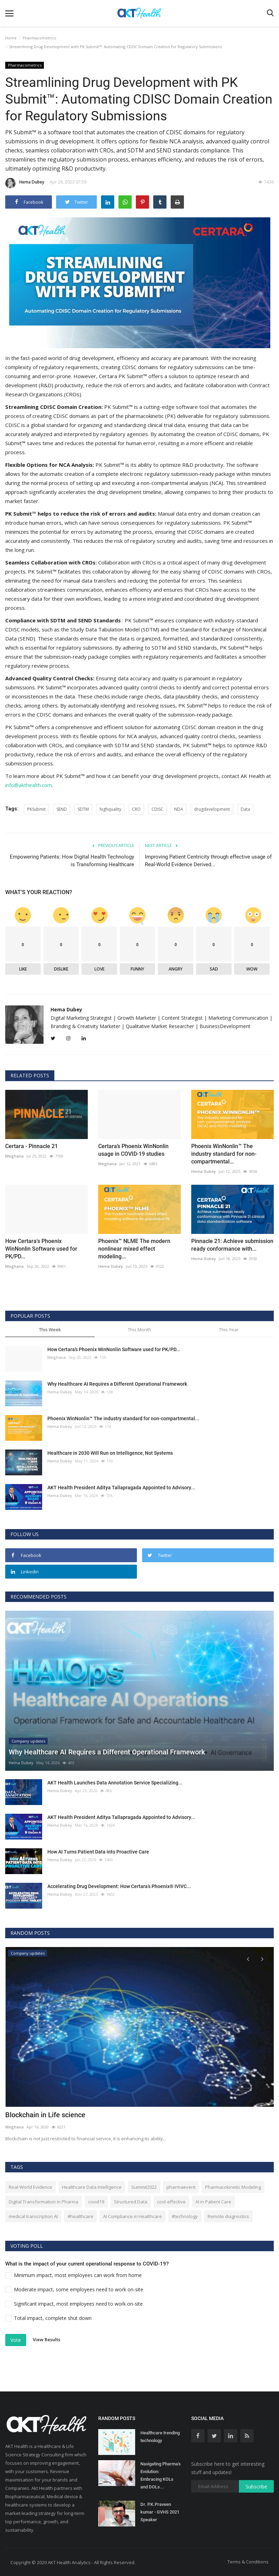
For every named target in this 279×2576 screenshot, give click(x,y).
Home (11, 37)
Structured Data (130, 2201)
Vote (15, 2339)
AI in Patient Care (213, 2201)
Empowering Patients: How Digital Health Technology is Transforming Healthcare (72, 860)
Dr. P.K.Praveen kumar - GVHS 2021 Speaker (159, 2511)
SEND (61, 809)
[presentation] (248, 1958)
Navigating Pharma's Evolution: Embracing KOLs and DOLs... (160, 2475)
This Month (139, 1329)
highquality (110, 809)
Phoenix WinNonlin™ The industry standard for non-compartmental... (223, 1154)
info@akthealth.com (28, 784)
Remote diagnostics (228, 2216)
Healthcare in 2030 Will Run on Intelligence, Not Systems (110, 1452)
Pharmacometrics (39, 37)
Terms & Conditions (248, 2561)
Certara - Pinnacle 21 (31, 1146)
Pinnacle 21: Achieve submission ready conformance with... (232, 1244)
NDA (178, 809)
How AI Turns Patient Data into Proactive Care (98, 1851)
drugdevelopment (212, 809)
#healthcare (80, 2216)
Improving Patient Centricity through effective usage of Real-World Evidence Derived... (208, 860)
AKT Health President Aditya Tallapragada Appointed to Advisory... (121, 1487)
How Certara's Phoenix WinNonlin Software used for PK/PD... (41, 1248)
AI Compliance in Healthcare (132, 2216)
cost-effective (171, 2201)
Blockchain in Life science (45, 2115)
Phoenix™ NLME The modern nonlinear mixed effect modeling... (134, 1248)
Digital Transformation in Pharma (43, 2201)
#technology (185, 2216)
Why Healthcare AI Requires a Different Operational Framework (117, 1383)
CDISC (157, 809)
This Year (229, 1329)
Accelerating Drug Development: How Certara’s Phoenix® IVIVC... (119, 1886)
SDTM (83, 809)
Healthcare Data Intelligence (92, 2187)
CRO (136, 809)
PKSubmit (36, 809)
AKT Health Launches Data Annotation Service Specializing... (115, 1782)
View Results (46, 2339)
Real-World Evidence (30, 2187)
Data (245, 809)
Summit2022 (144, 2187)
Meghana (14, 1155)
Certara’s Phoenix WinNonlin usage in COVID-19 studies (133, 1150)
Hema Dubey (24, 183)
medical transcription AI (33, 2216)
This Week (50, 1329)
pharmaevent (180, 2187)
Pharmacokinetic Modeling (233, 2187)
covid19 (96, 2201)
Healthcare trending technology (160, 2436)
